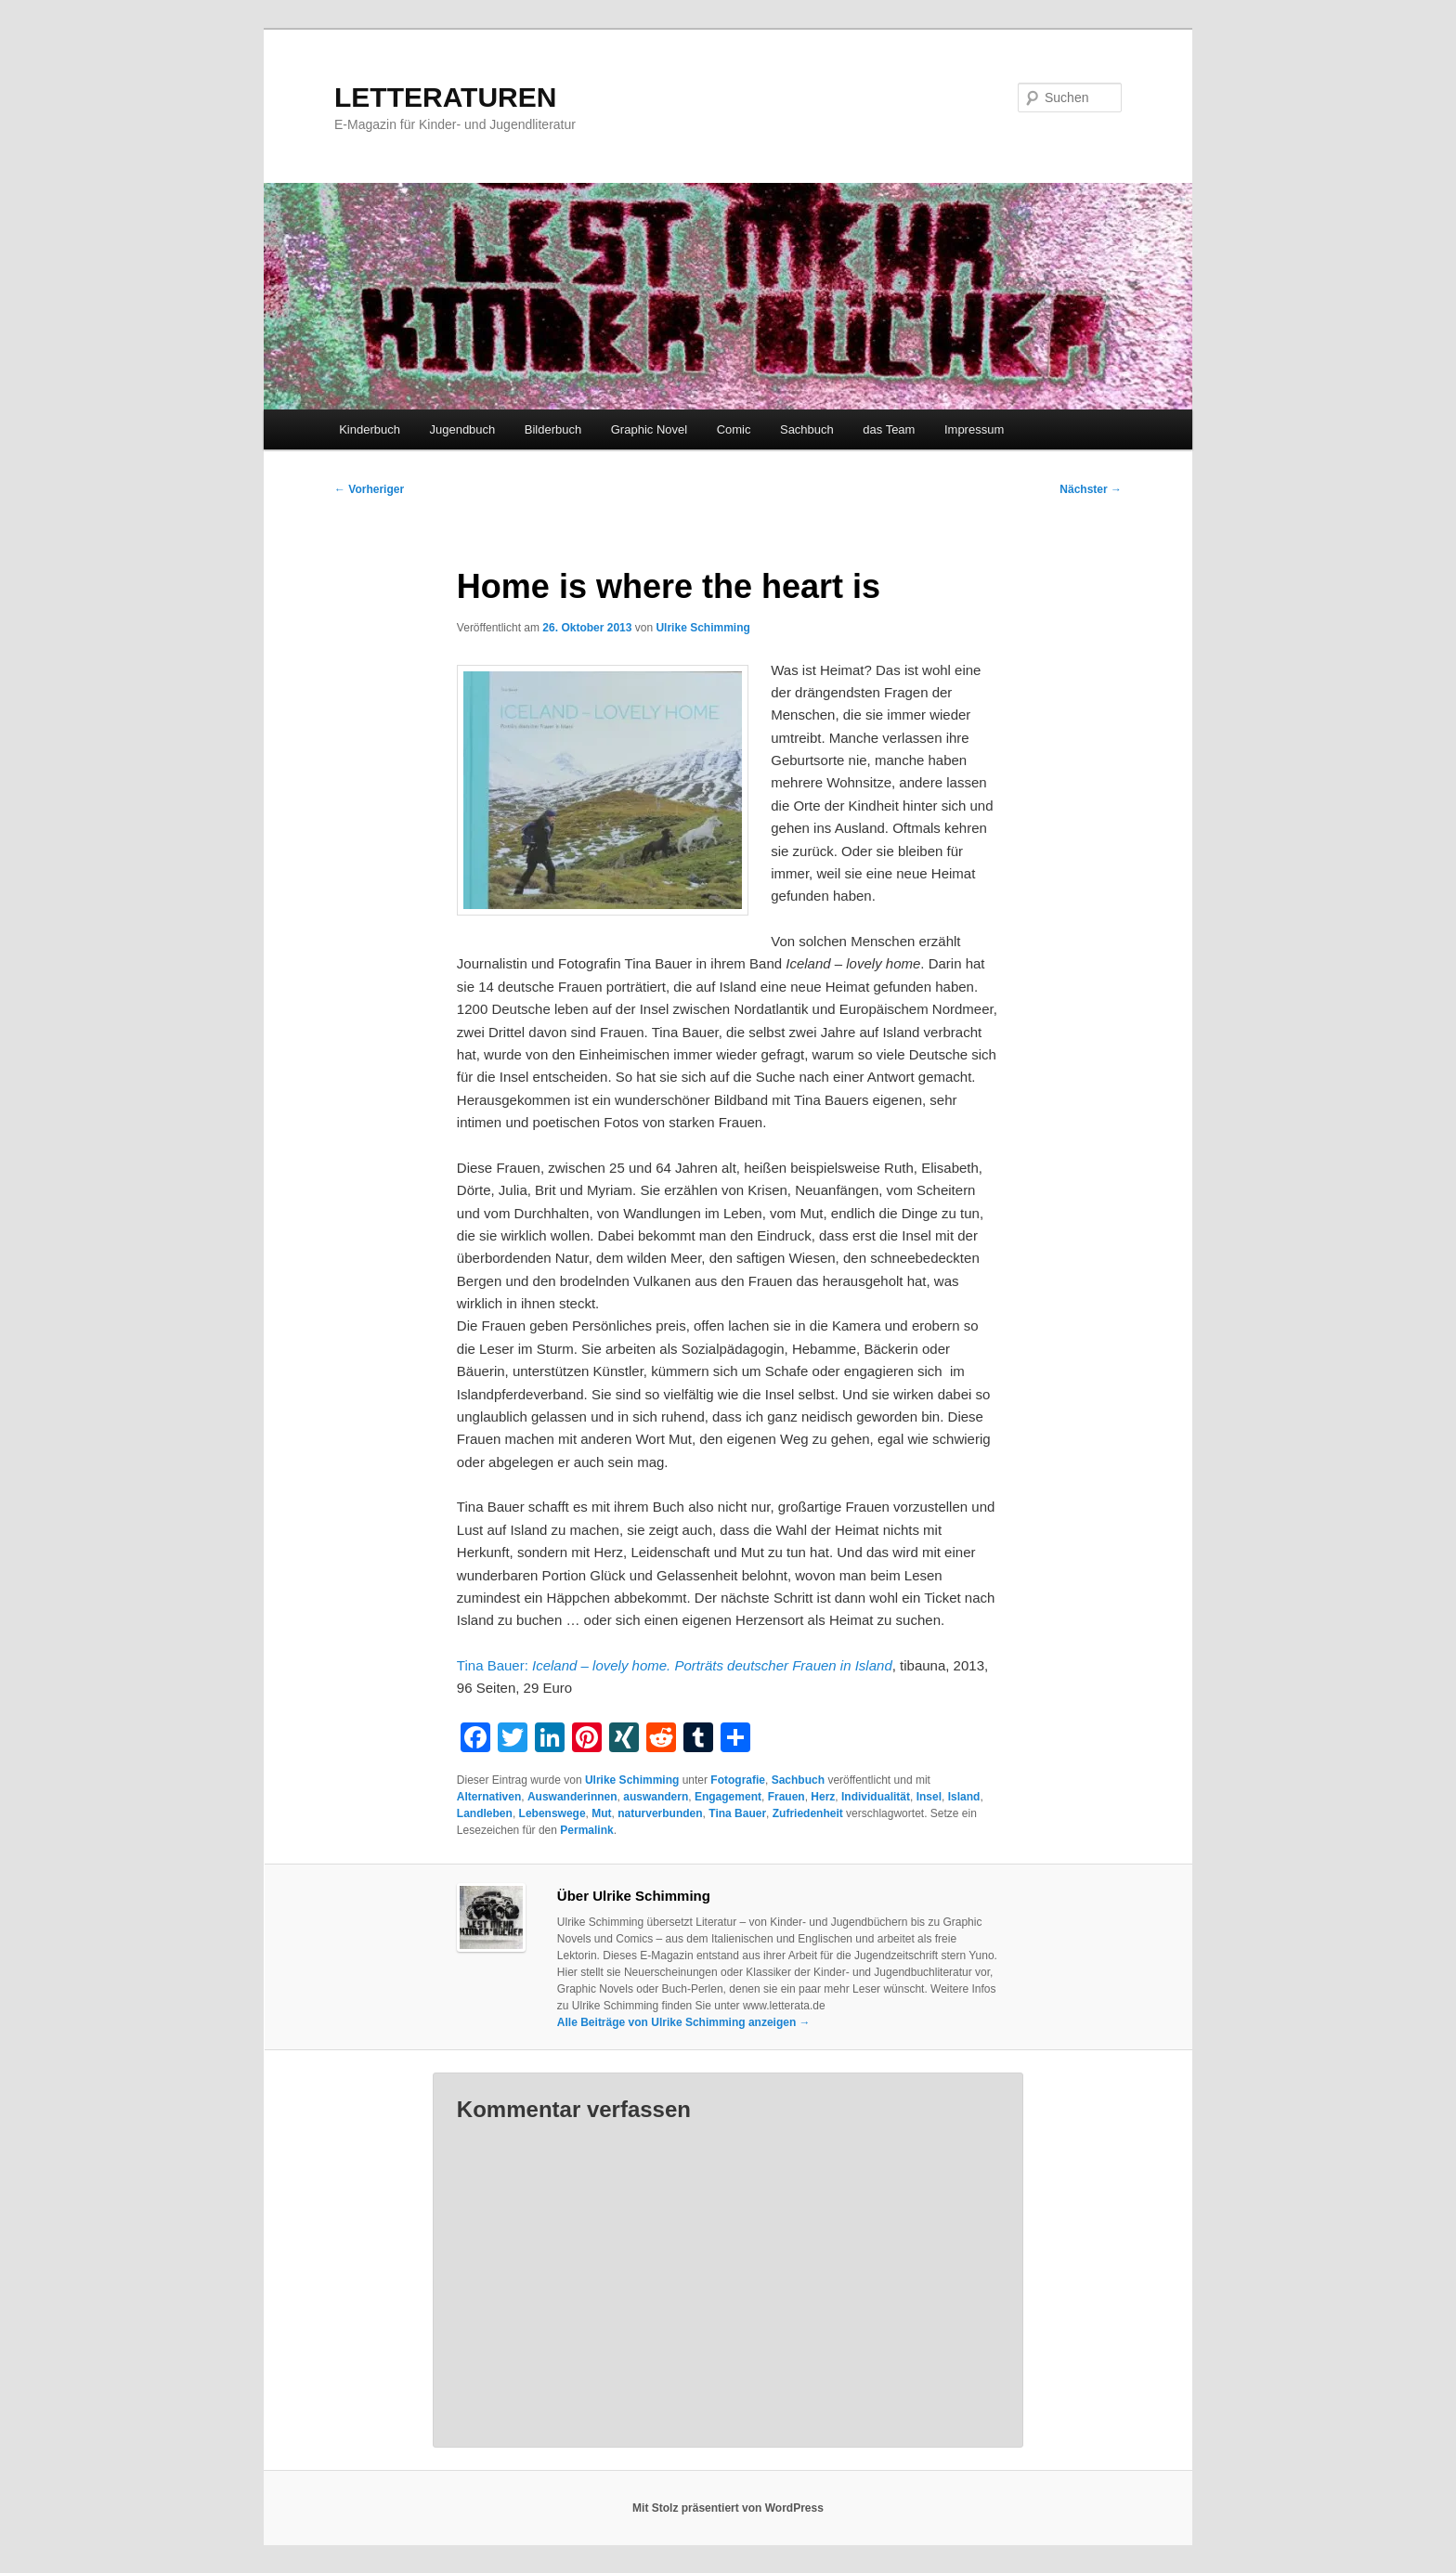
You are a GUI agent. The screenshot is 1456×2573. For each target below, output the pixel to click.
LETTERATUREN (445, 97)
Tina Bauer (737, 1813)
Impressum (974, 429)
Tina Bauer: (674, 1665)
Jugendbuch (462, 429)
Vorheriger (369, 489)
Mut (601, 1813)
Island (964, 1796)
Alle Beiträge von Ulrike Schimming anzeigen (684, 2022)
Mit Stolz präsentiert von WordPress (728, 2508)
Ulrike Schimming (702, 627)
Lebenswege (552, 1813)
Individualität (875, 1796)
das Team (889, 429)
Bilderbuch (553, 429)
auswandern (655, 1796)
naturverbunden (660, 1813)
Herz (823, 1796)
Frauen (786, 1796)
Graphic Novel (649, 429)
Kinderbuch (369, 429)
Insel (929, 1796)
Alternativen (489, 1796)
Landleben (485, 1813)
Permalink (586, 1830)
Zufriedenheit (808, 1813)
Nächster (1091, 489)
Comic (734, 429)
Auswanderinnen (572, 1796)
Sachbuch (807, 429)
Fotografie (737, 1780)
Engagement (728, 1796)
